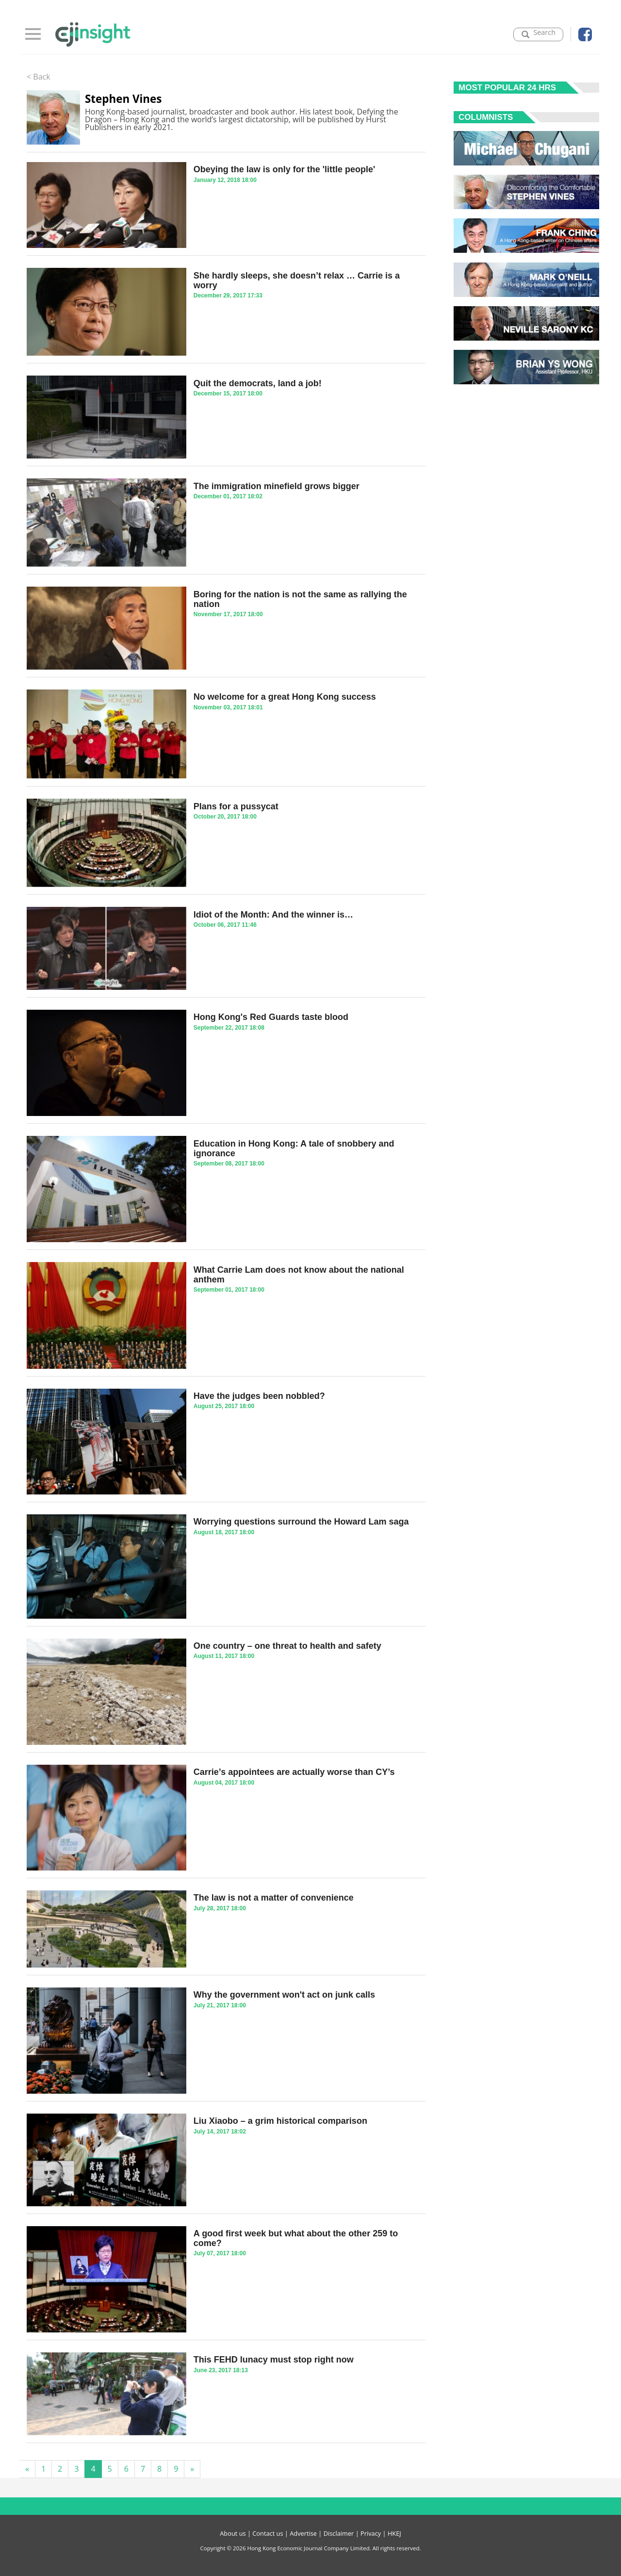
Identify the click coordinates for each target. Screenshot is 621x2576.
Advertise (303, 2533)
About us (232, 2533)
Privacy (370, 2533)
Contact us (267, 2533)
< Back (38, 76)
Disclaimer (339, 2533)
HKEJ (394, 2533)
